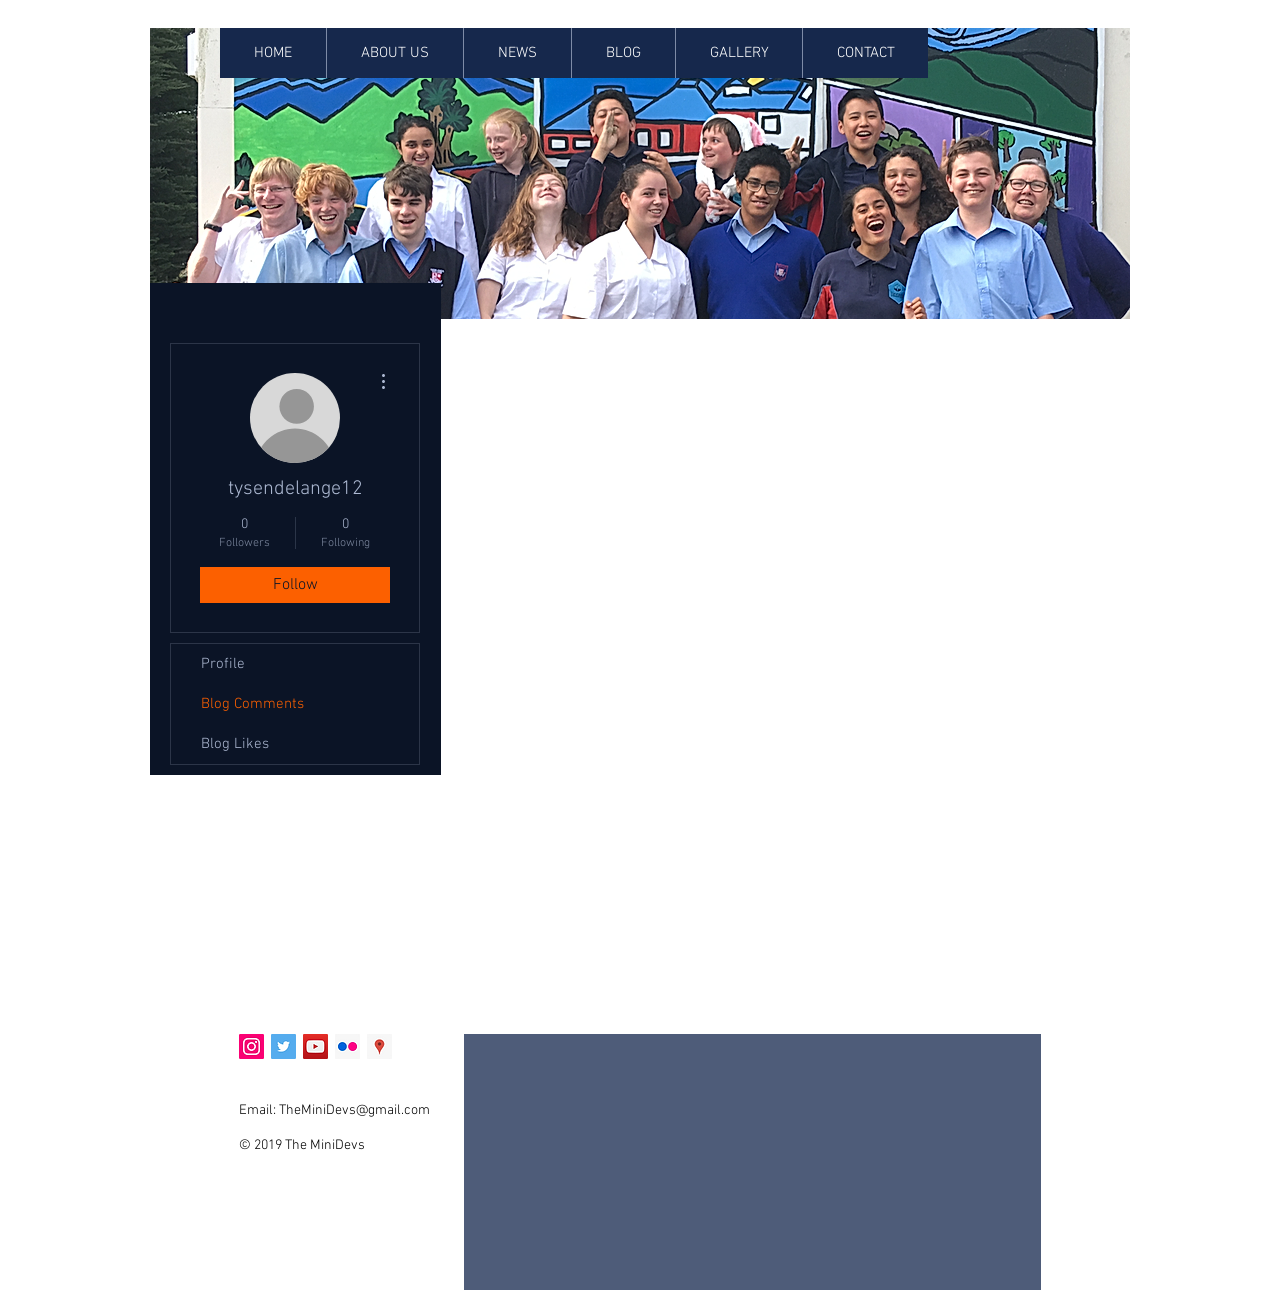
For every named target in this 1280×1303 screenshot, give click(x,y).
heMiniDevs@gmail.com (358, 1110)
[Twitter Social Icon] (283, 1046)
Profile (223, 664)
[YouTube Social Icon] (315, 1046)
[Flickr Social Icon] (347, 1046)
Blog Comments (252, 704)
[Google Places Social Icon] (379, 1046)
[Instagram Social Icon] (251, 1046)
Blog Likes (235, 744)
